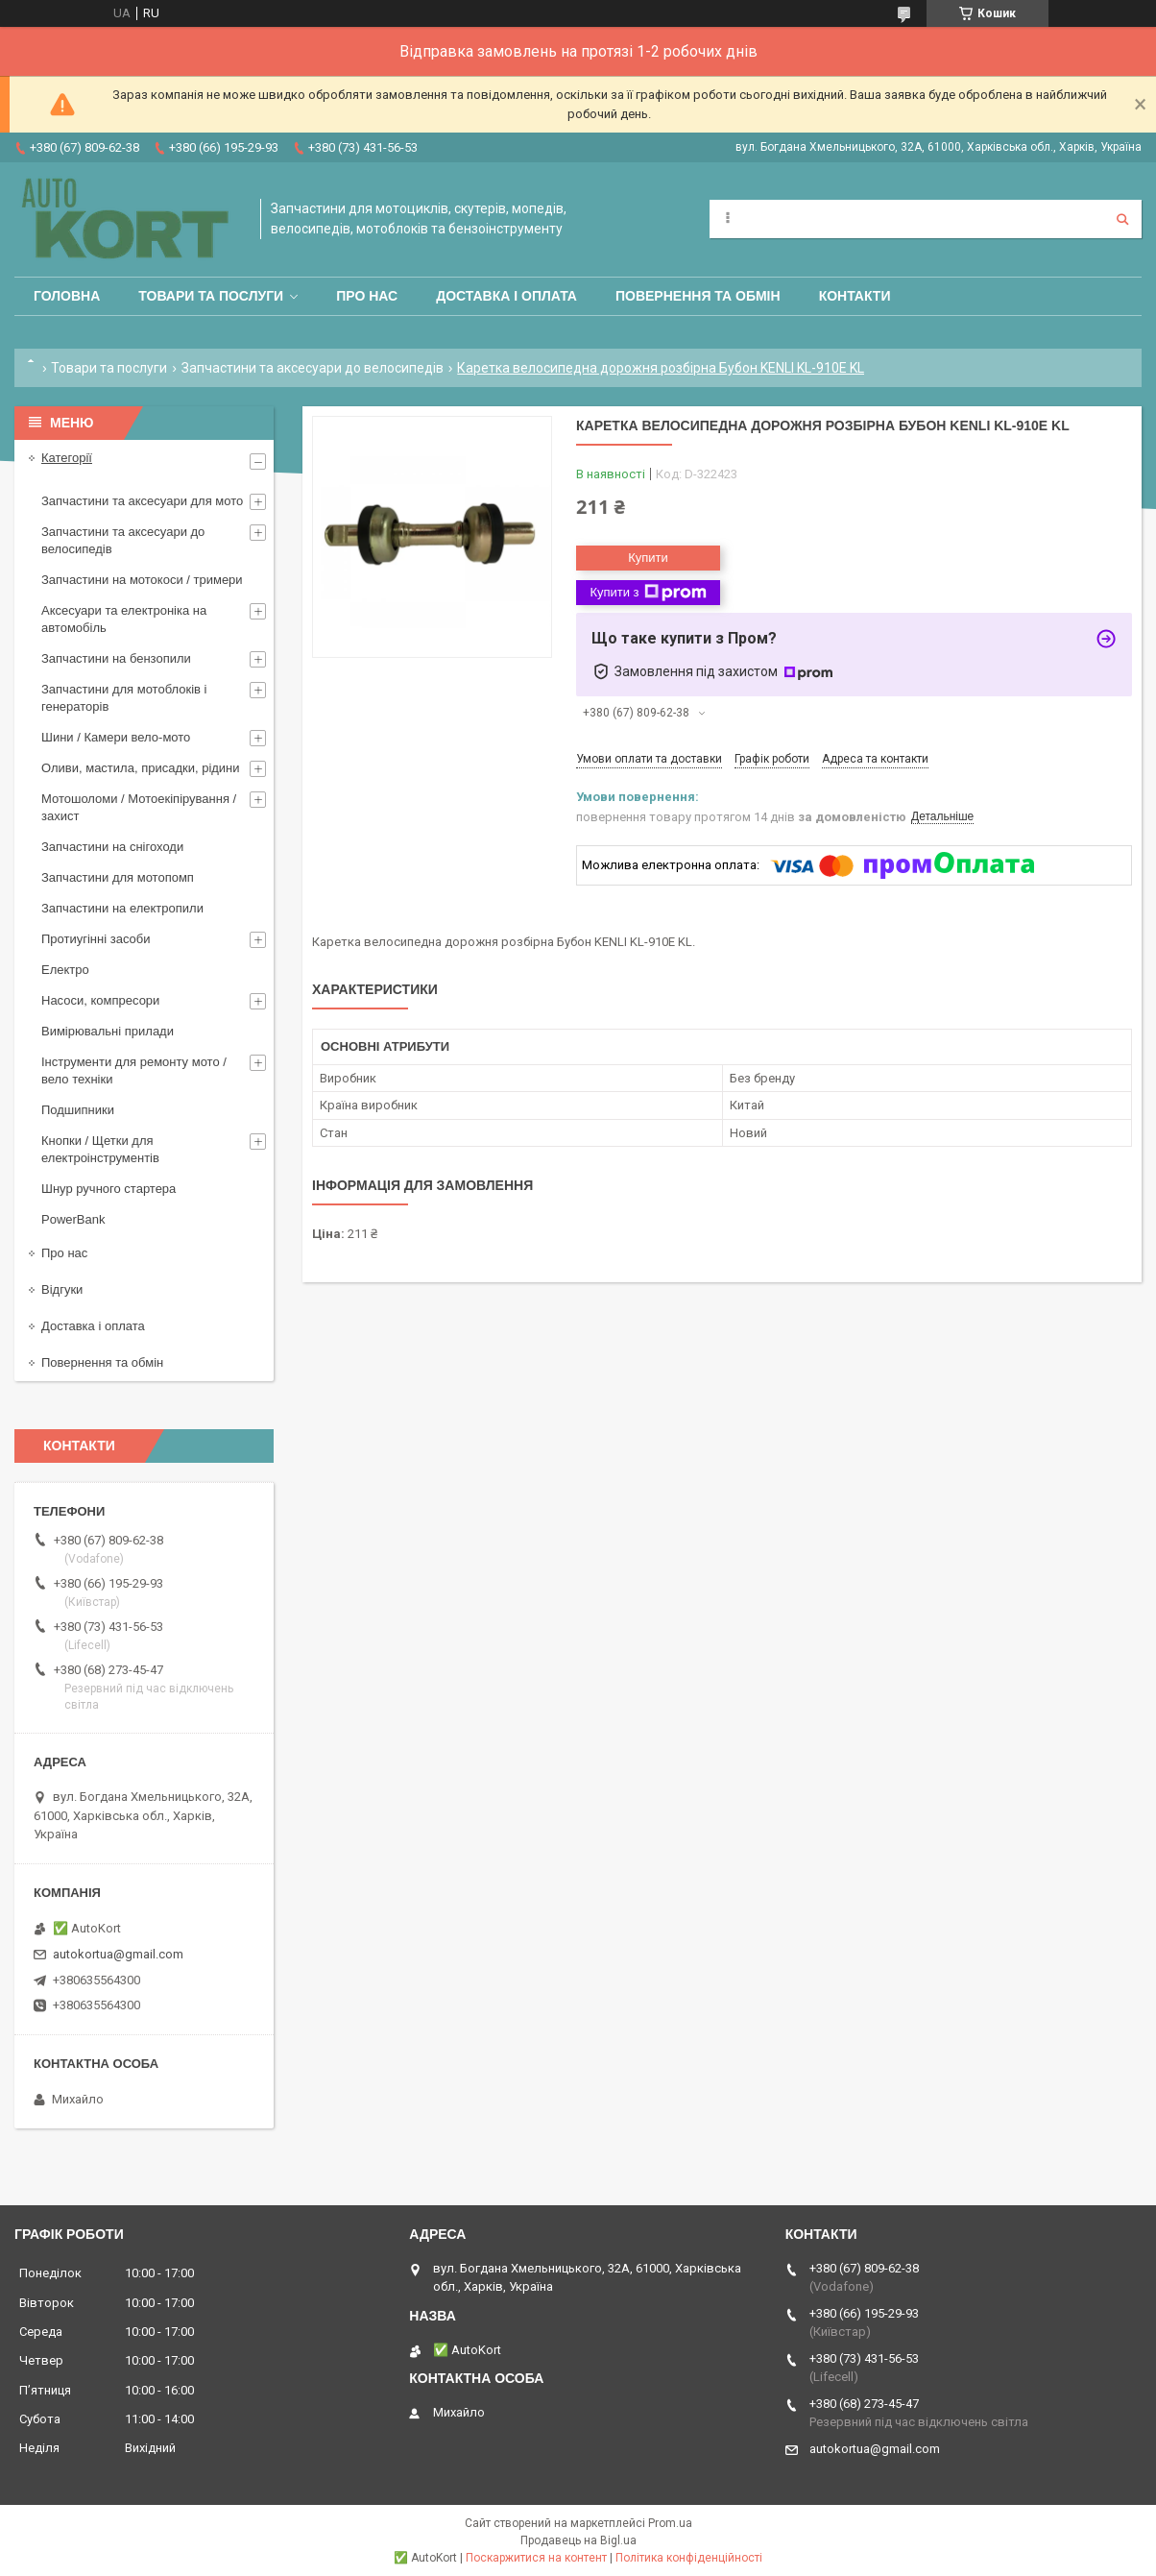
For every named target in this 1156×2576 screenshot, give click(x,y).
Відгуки (62, 1289)
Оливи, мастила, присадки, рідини (140, 768)
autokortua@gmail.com (118, 1954)
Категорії (66, 457)
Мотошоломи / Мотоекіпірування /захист (138, 807)
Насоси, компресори (100, 1000)
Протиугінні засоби (96, 939)
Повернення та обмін (698, 296)
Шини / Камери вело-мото (115, 737)
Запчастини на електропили (122, 908)
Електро (65, 969)
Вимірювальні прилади (107, 1031)
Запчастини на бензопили (116, 658)
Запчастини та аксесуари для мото (142, 501)
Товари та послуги (210, 296)
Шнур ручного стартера (108, 1188)
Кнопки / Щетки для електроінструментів (100, 1149)
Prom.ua (670, 2523)
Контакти (855, 296)
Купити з (648, 592)
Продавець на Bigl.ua (578, 2540)
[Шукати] (1122, 219)
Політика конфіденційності (688, 2557)
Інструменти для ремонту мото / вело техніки (134, 1070)
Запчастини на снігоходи (112, 846)
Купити (648, 557)
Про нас (366, 296)
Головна (67, 296)
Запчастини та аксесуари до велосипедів (312, 368)
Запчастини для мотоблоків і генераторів (123, 698)
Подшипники (77, 1110)
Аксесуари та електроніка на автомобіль (123, 619)
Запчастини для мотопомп (117, 877)
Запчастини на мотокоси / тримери (142, 579)
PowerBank (73, 1219)
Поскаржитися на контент (536, 2557)
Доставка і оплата (506, 296)
